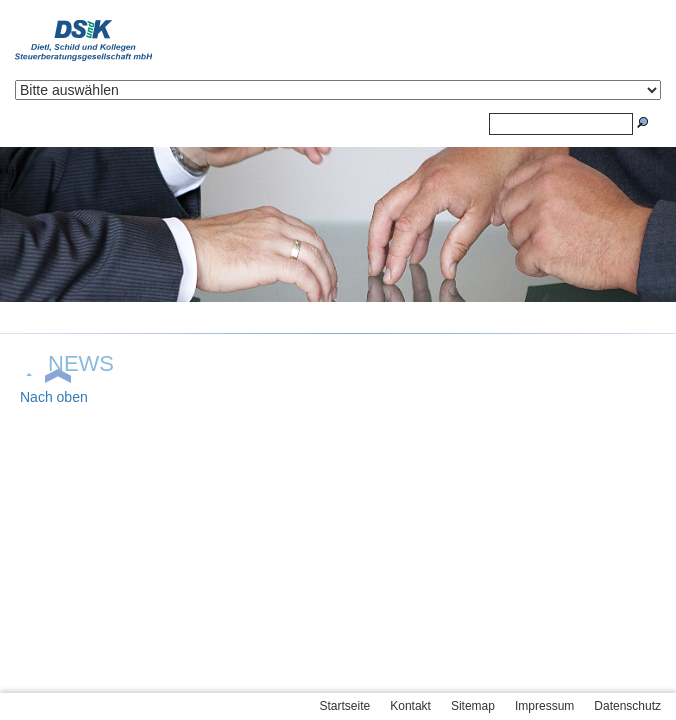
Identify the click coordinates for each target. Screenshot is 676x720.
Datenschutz (627, 706)
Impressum (544, 706)
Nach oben (54, 397)
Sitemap (473, 706)
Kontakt (410, 706)
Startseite (345, 706)
